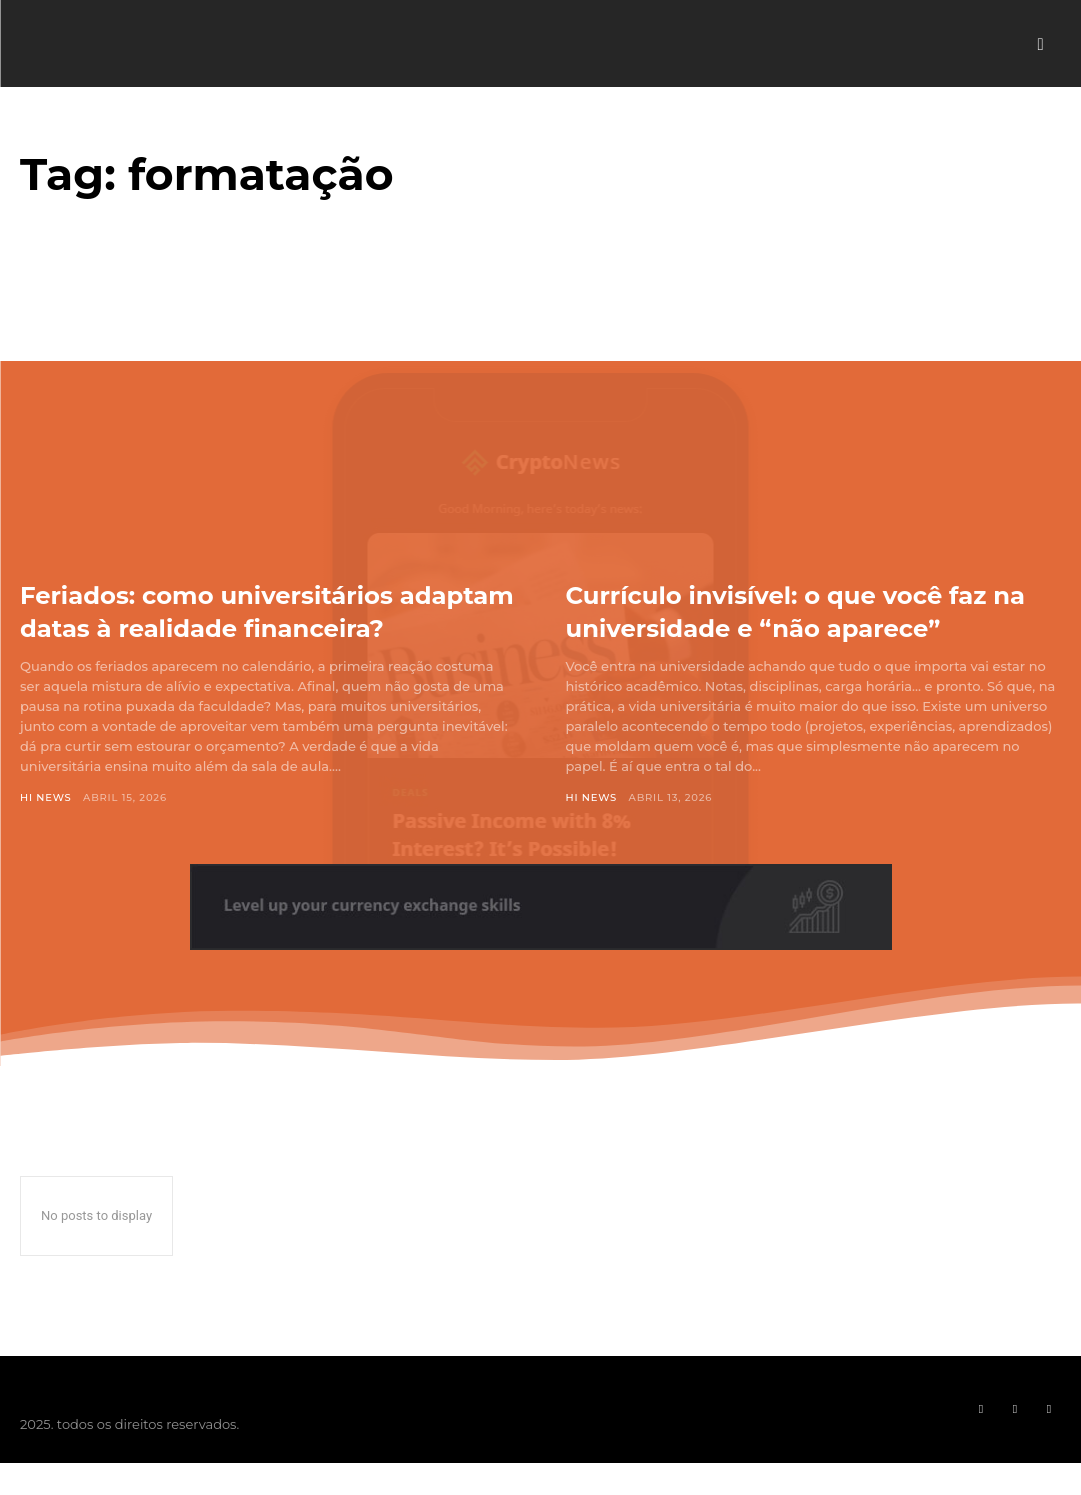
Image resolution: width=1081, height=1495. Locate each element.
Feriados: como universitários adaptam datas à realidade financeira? (235, 626)
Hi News (46, 829)
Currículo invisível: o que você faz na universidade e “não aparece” (809, 610)
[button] (1040, 44)
